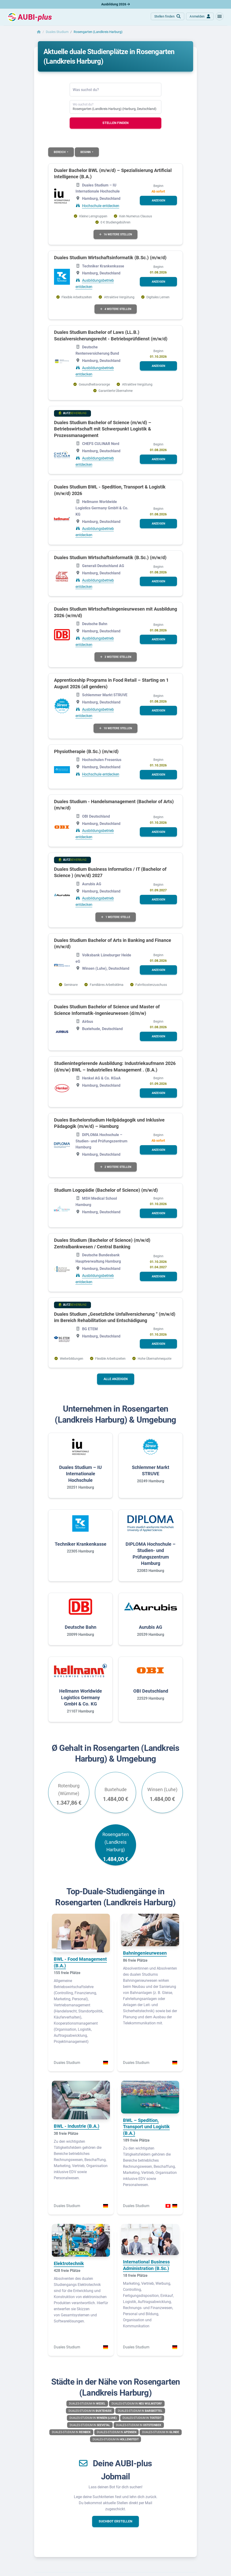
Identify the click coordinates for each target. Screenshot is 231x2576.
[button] (220, 16)
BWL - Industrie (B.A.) (76, 2126)
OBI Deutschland (150, 1691)
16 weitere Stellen (115, 234)
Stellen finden (115, 123)
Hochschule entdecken (100, 206)
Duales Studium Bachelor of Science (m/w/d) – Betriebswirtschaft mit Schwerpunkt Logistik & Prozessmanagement (102, 429)
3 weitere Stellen (115, 657)
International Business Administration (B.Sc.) (146, 2265)
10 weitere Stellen (115, 728)
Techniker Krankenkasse (80, 1544)
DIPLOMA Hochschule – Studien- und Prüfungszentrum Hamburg (151, 1553)
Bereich (60, 152)
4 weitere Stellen (115, 309)
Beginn (85, 152)
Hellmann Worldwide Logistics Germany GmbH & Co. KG (80, 1697)
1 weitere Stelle (115, 917)
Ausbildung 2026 (115, 4)
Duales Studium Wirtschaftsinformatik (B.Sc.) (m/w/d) (110, 257)
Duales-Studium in (87, 2403)
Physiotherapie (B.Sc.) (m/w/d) (86, 751)
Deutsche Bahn (80, 1627)
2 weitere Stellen (115, 1167)
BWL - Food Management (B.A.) (80, 1962)
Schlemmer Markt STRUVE (150, 1471)
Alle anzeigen (116, 1379)
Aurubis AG (150, 1627)
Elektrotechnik (69, 2263)
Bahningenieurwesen (145, 1953)
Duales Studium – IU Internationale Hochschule (80, 1474)
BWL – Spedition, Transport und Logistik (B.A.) (146, 2126)
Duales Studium (57, 32)
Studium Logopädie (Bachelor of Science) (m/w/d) (106, 1190)
